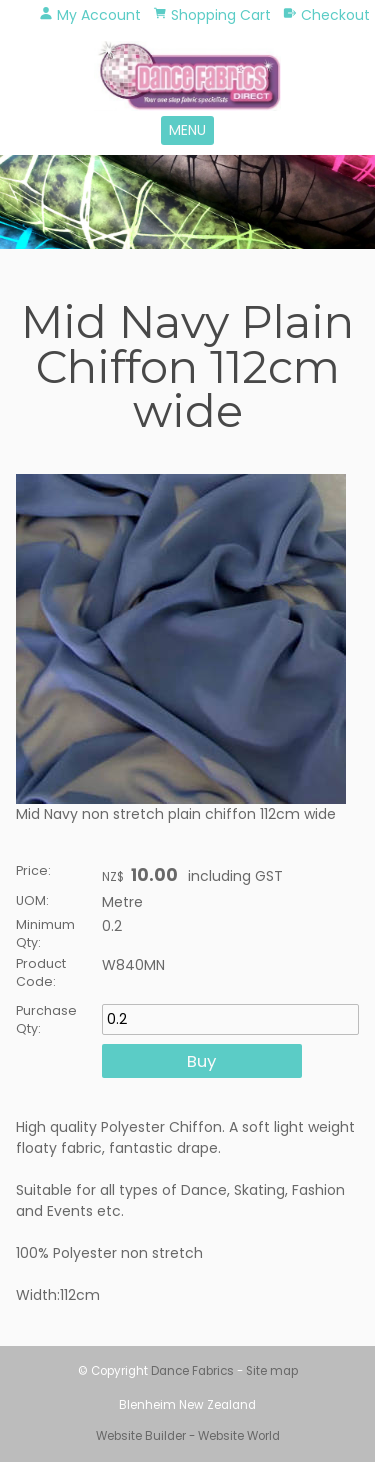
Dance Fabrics (192, 1371)
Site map (272, 1371)
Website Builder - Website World (188, 1436)
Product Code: (41, 972)
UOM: (32, 900)
